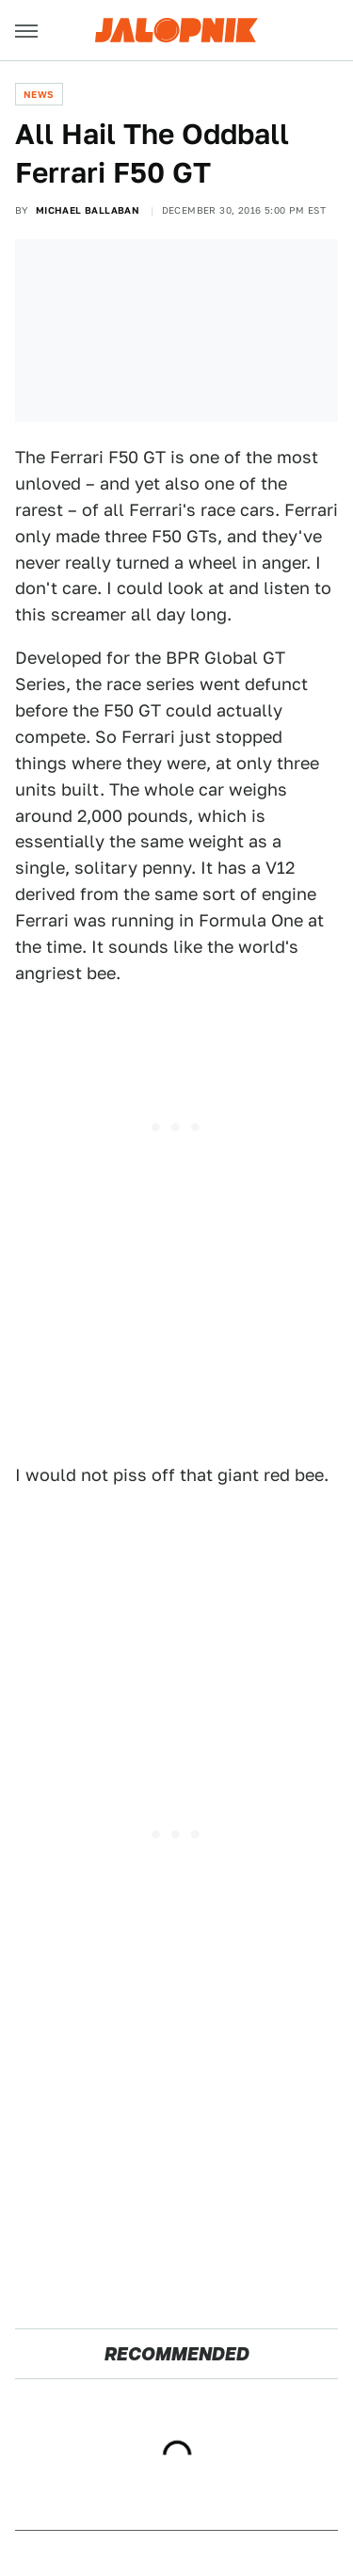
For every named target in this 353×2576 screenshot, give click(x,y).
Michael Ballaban (87, 210)
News (39, 94)
